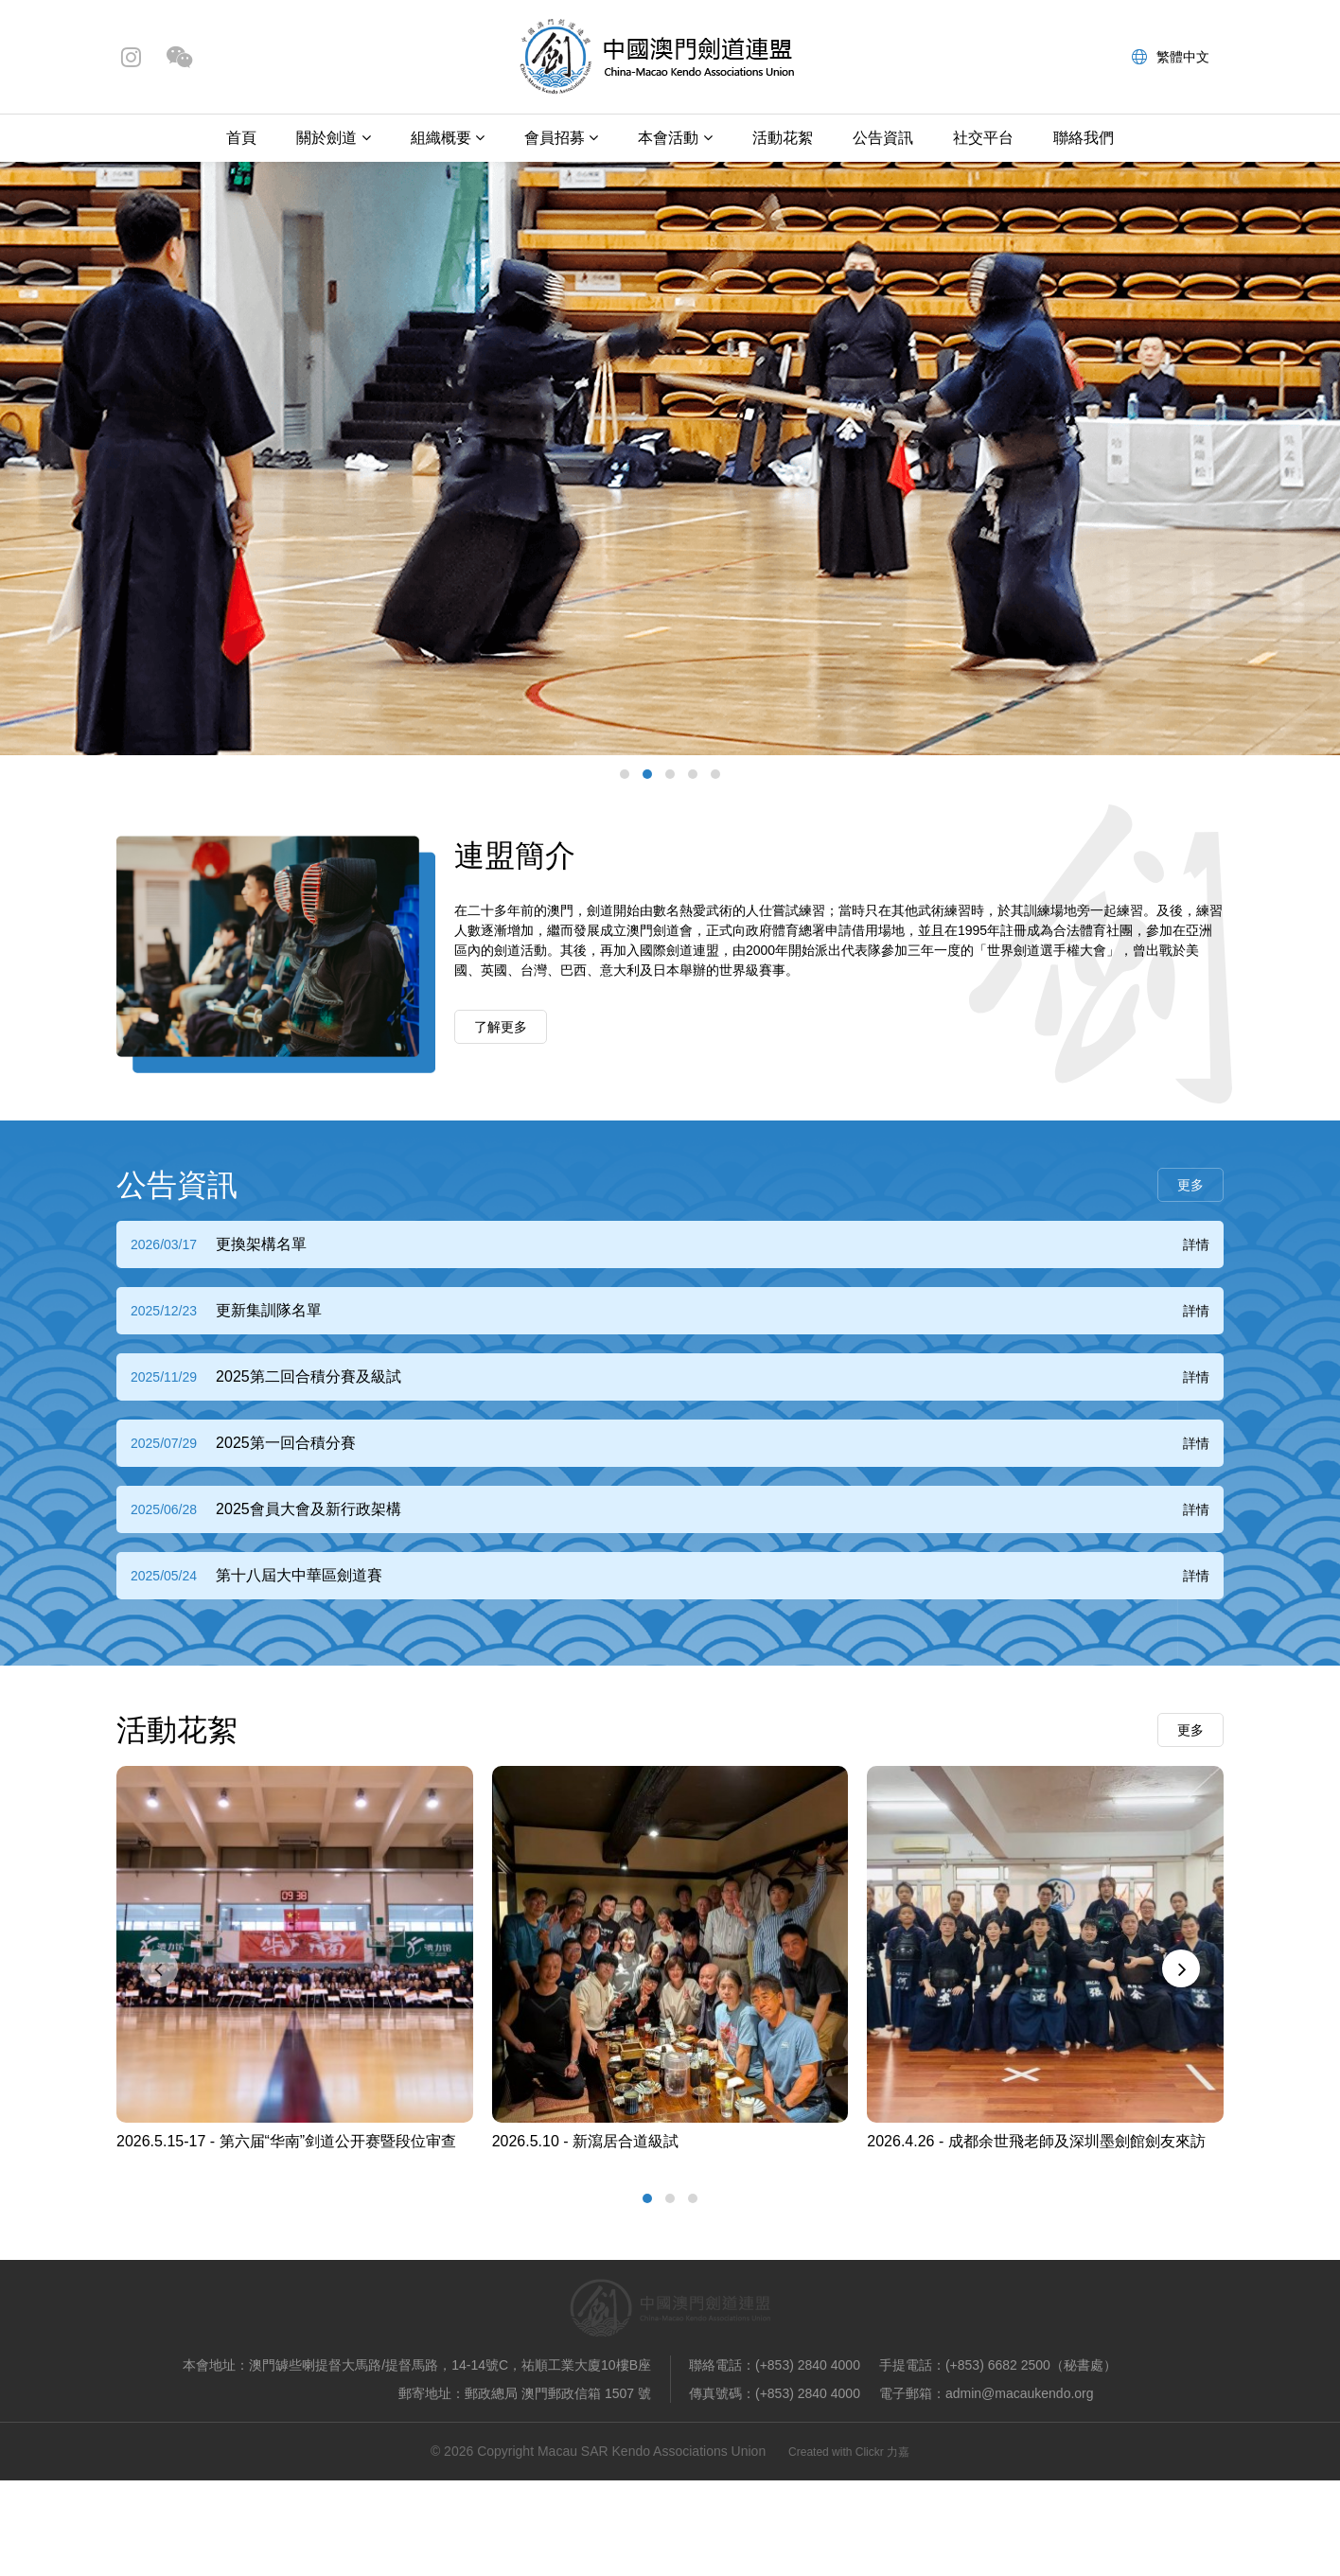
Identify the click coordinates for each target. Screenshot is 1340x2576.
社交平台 (983, 138)
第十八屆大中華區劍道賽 (299, 1575)
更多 (1190, 1184)
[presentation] (159, 1968)
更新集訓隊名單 (269, 1310)
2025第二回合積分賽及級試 (308, 1376)
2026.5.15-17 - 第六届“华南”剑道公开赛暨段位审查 (286, 2141)
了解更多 (500, 1026)
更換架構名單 (261, 1244)
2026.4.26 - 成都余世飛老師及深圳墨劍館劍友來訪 (1036, 2141)
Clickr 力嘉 (882, 2452)
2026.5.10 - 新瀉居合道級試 (585, 2141)
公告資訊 (883, 138)
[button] (624, 774)
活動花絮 (782, 138)
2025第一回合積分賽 (286, 1443)
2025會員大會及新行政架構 (308, 1509)
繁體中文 (1170, 56)
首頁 (241, 138)
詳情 (1196, 1244)
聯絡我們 (1083, 138)
